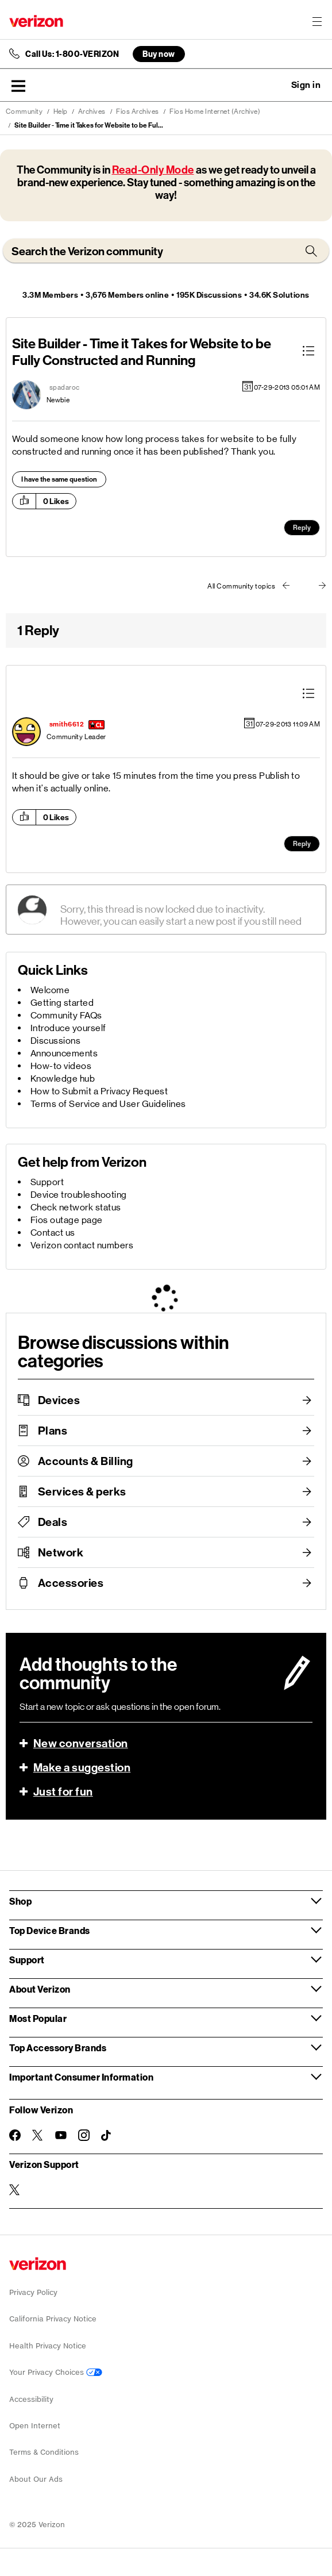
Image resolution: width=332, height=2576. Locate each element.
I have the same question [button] (59, 479)
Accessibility (31, 2399)
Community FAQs (66, 1015)
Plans (53, 1430)
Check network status (75, 1207)
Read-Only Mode (153, 169)
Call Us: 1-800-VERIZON (72, 54)
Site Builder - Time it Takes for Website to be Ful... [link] (88, 125)
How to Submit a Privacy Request (99, 1091)
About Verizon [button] (40, 1988)
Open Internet (34, 2425)
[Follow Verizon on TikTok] (107, 2135)
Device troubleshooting (78, 1194)
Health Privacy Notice (47, 2346)
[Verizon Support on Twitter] (15, 2190)
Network (61, 1552)
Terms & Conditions (44, 2452)
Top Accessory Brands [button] (57, 2047)
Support (47, 1181)
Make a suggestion (82, 1767)
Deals (53, 1522)
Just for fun (63, 1791)
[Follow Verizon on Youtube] (61, 2135)
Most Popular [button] (38, 2018)
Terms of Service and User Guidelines (108, 1103)
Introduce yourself (68, 1027)
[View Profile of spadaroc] (65, 387)
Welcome (50, 990)
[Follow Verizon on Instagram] (84, 2135)
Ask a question (274, 85)
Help (60, 111)
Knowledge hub (62, 1078)
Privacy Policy (33, 2292)
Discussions (55, 1040)
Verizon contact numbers (82, 1245)
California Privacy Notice (52, 2318)
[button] (18, 85)
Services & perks (82, 1491)
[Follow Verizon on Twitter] (38, 2135)
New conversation (80, 1743)
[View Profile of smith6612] (67, 724)
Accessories (71, 1583)
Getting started (62, 1002)
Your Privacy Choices (55, 2372)
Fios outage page (66, 1219)
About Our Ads (36, 2479)
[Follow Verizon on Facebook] (15, 2135)
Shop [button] (20, 1901)
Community (24, 111)
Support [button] (27, 1959)
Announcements (64, 1053)
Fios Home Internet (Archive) (214, 111)
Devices (59, 1400)
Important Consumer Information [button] (81, 2076)
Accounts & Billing (85, 1461)
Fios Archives (137, 111)
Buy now (158, 54)
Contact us (52, 1232)
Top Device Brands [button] (49, 1930)
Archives (92, 111)
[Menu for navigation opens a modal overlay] (317, 21)
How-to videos (61, 1065)
